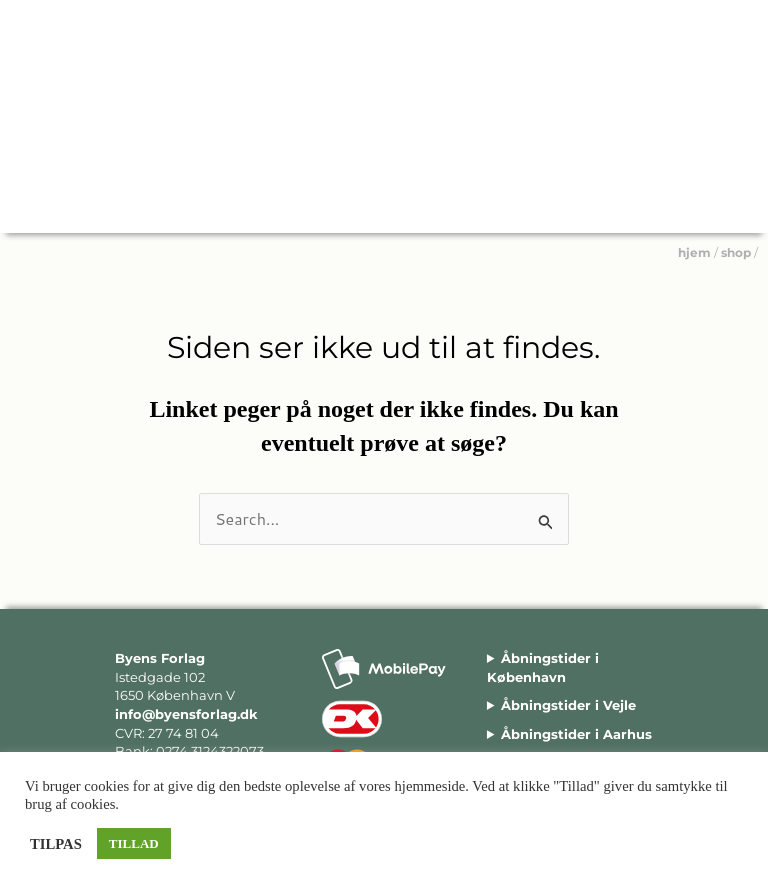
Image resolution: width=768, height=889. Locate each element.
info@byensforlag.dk (186, 714)
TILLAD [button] (134, 843)
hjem (694, 252)
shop (736, 252)
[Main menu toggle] (737, 202)
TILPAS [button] (56, 844)
